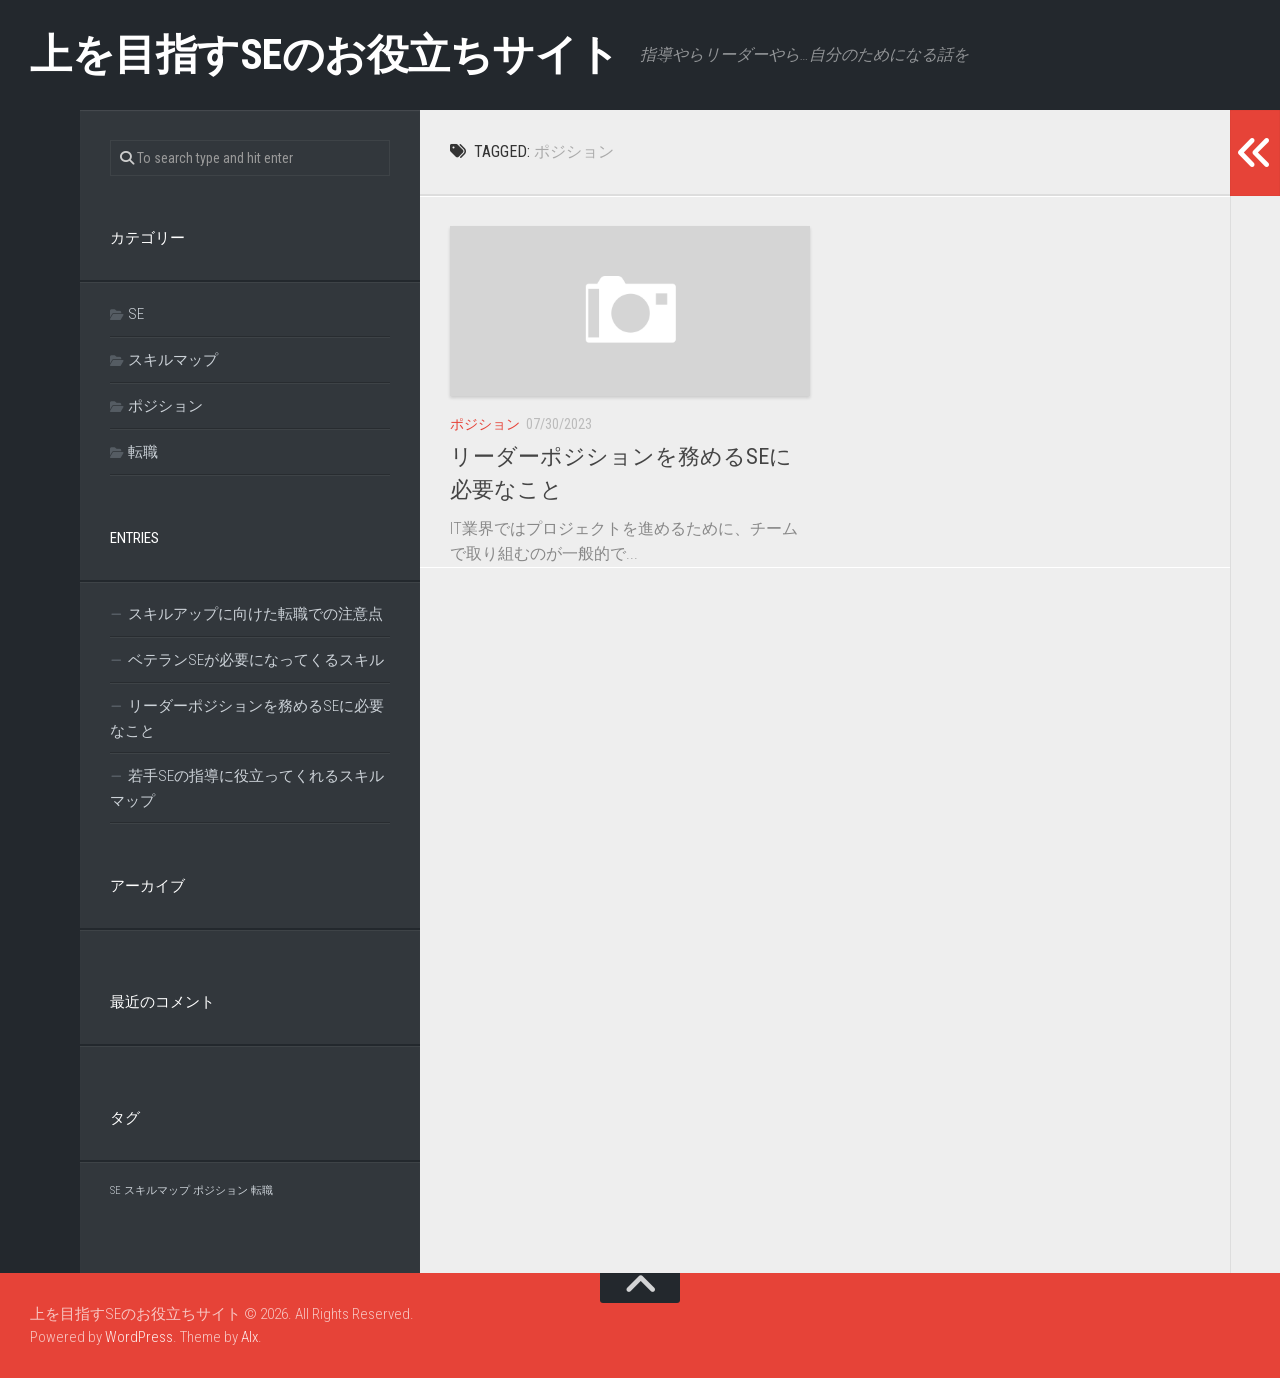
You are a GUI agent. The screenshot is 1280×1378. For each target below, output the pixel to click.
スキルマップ (173, 360)
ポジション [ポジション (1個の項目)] (220, 1190)
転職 (143, 452)
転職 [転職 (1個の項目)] (262, 1190)
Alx (249, 1337)
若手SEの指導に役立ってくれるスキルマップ (247, 788)
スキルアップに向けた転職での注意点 (255, 614)
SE (136, 314)
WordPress (139, 1337)
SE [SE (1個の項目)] (115, 1190)
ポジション (485, 424)
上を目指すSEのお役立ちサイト (325, 54)
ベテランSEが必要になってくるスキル (256, 660)
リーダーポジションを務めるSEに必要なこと (247, 718)
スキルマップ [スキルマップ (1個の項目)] (157, 1190)
